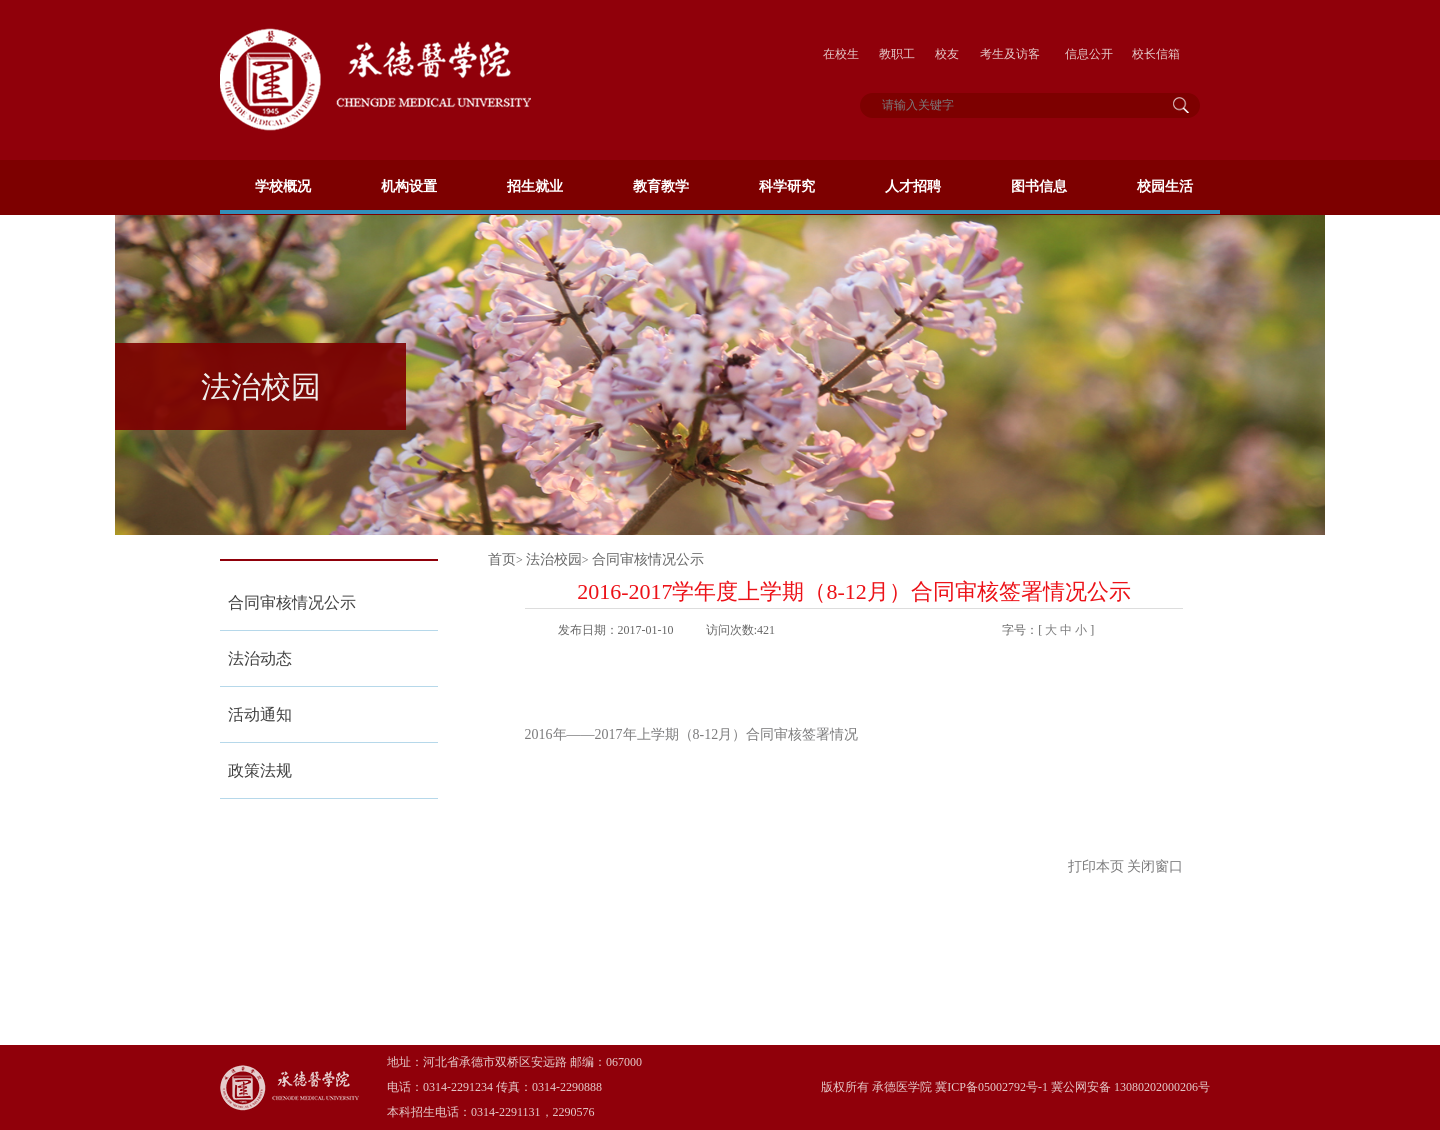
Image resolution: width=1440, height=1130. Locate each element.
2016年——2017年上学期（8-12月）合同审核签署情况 (692, 734)
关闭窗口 (1155, 866)
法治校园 (554, 559)
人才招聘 (913, 186)
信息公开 (1089, 54)
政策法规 (260, 770)
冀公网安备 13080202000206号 (1130, 1087)
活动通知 (260, 714)
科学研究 (787, 186)
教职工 (897, 54)
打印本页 (1096, 866)
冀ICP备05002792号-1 (990, 1087)
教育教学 (661, 186)
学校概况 (283, 186)
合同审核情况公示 (292, 602)
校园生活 (1165, 186)
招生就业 (535, 186)
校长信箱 (1156, 54)
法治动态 (260, 658)
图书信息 (1039, 186)
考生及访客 (1010, 54)
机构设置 (409, 186)
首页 (502, 559)
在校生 (841, 54)
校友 (947, 54)
